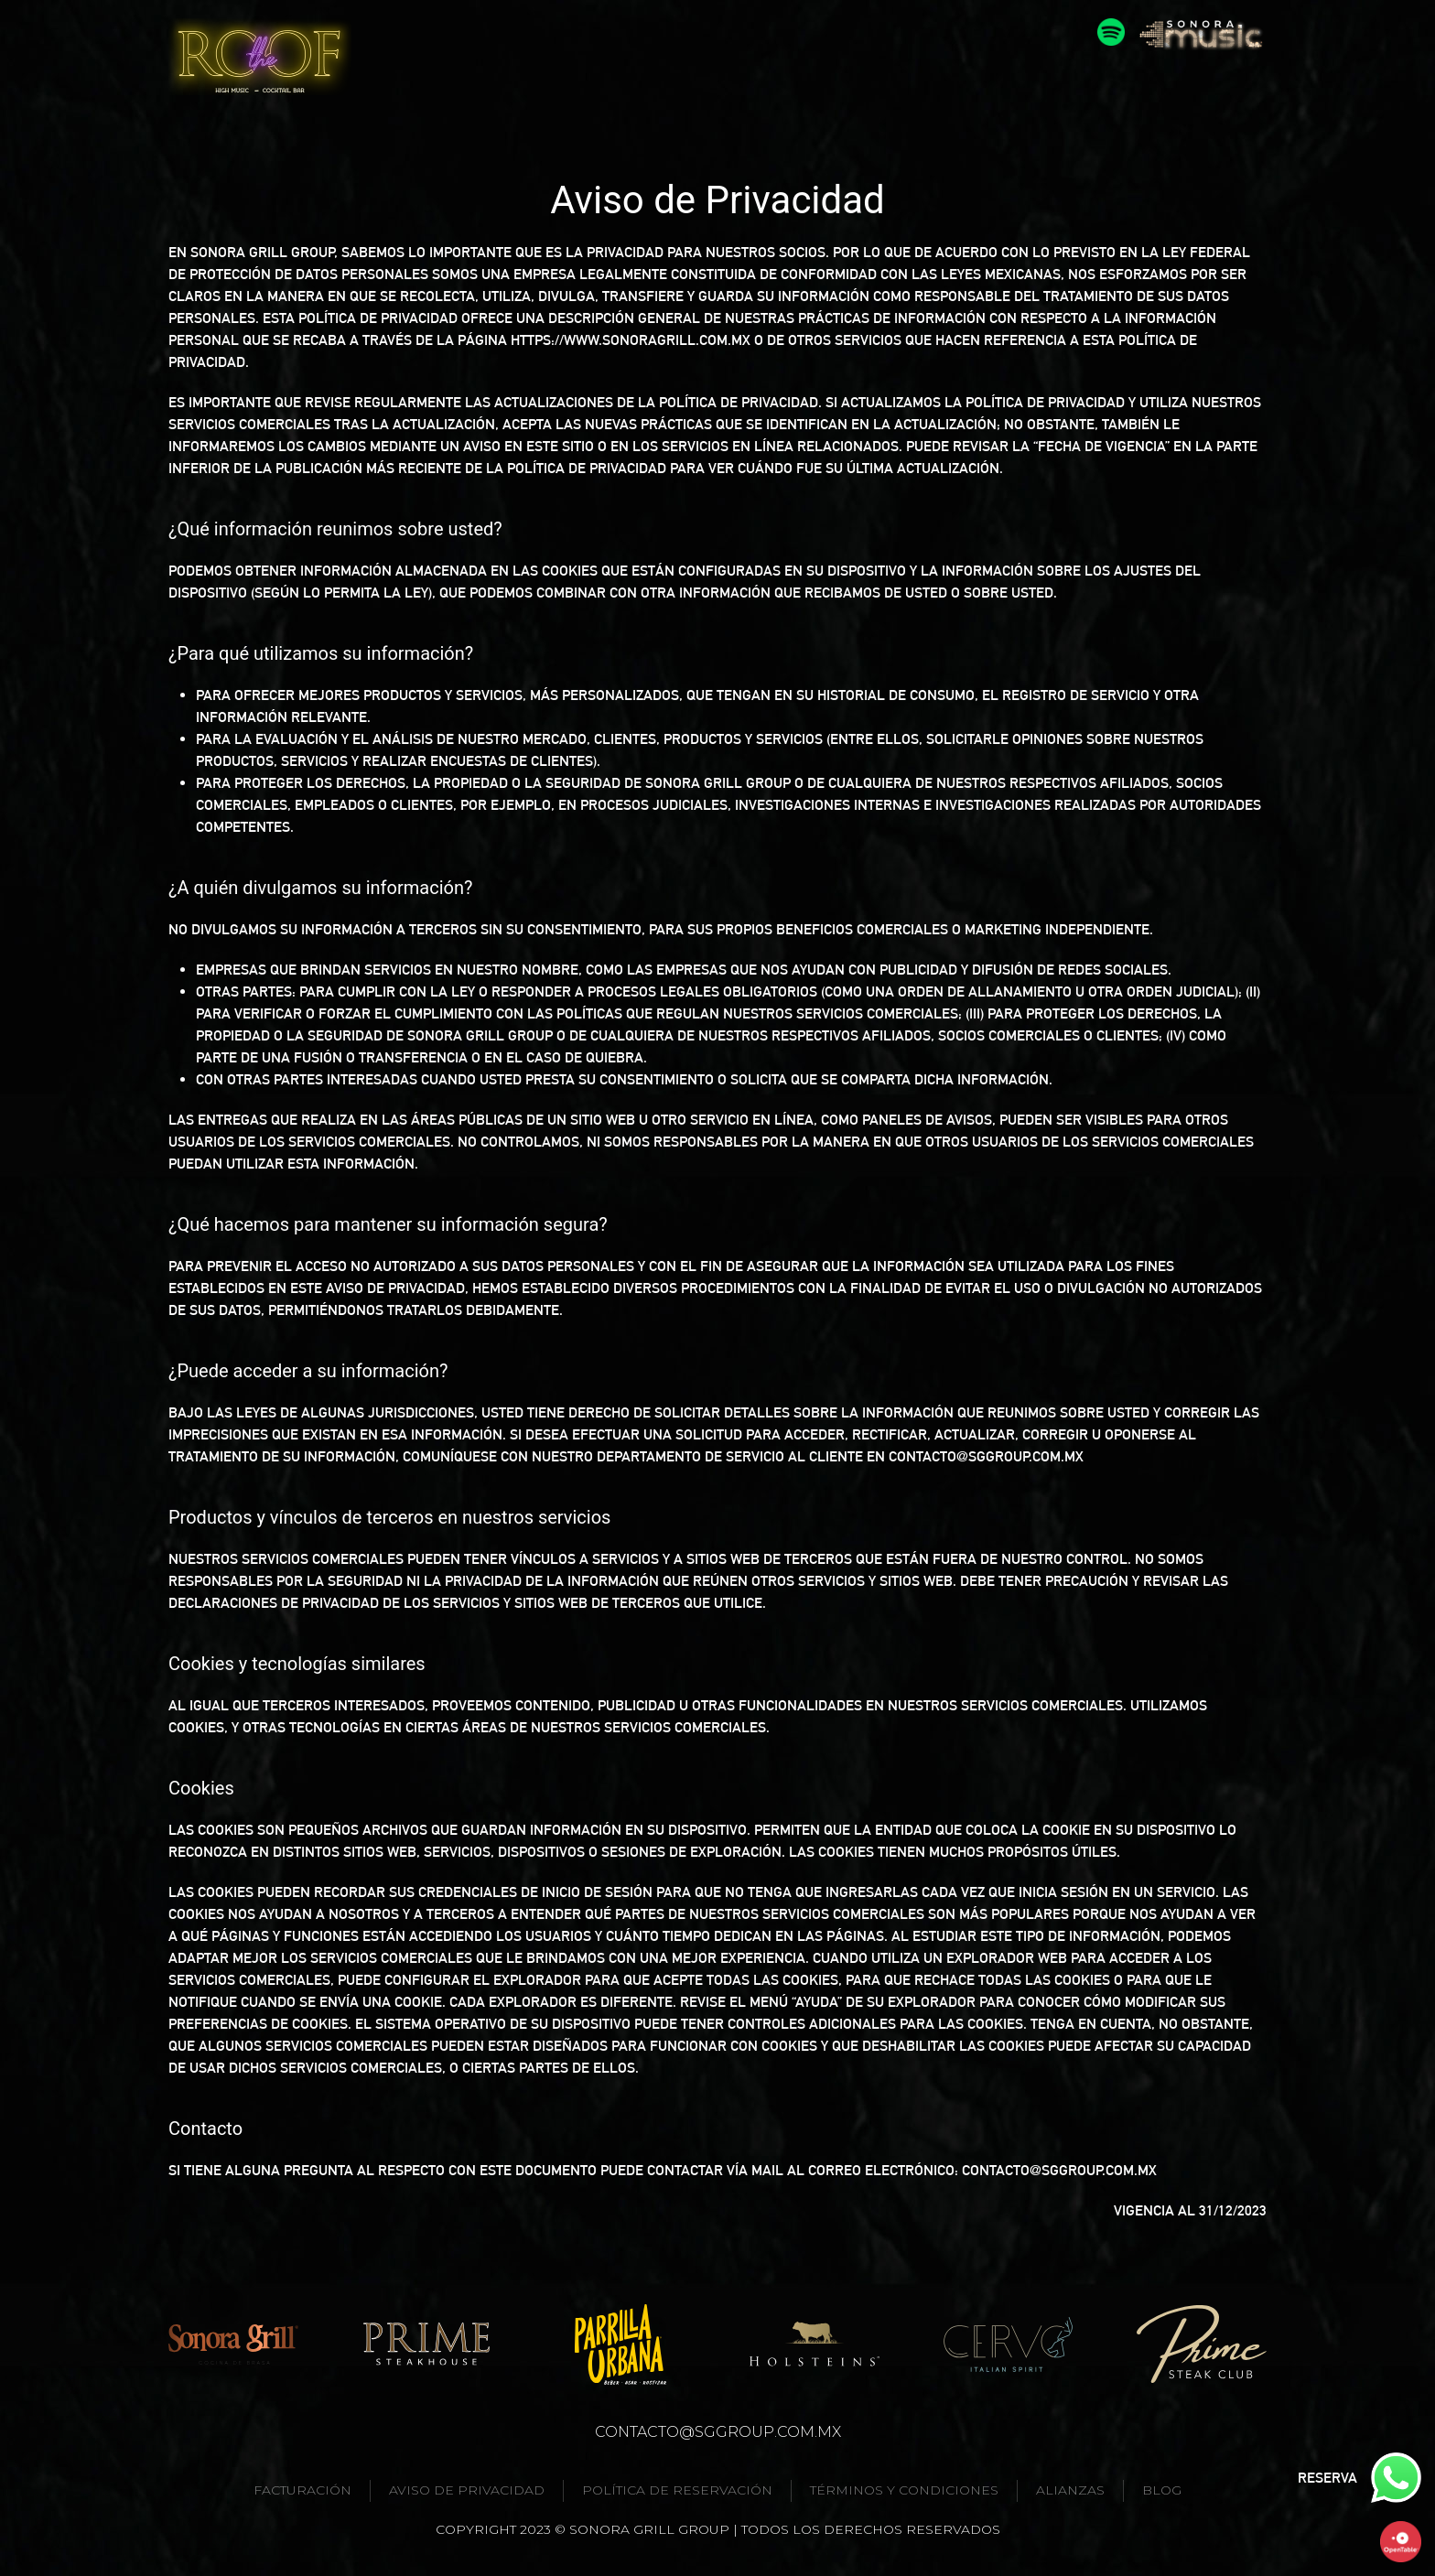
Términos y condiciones (904, 2490)
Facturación (302, 2490)
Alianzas (1070, 2490)
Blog (1161, 2490)
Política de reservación (677, 2490)
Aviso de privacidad (467, 2490)
